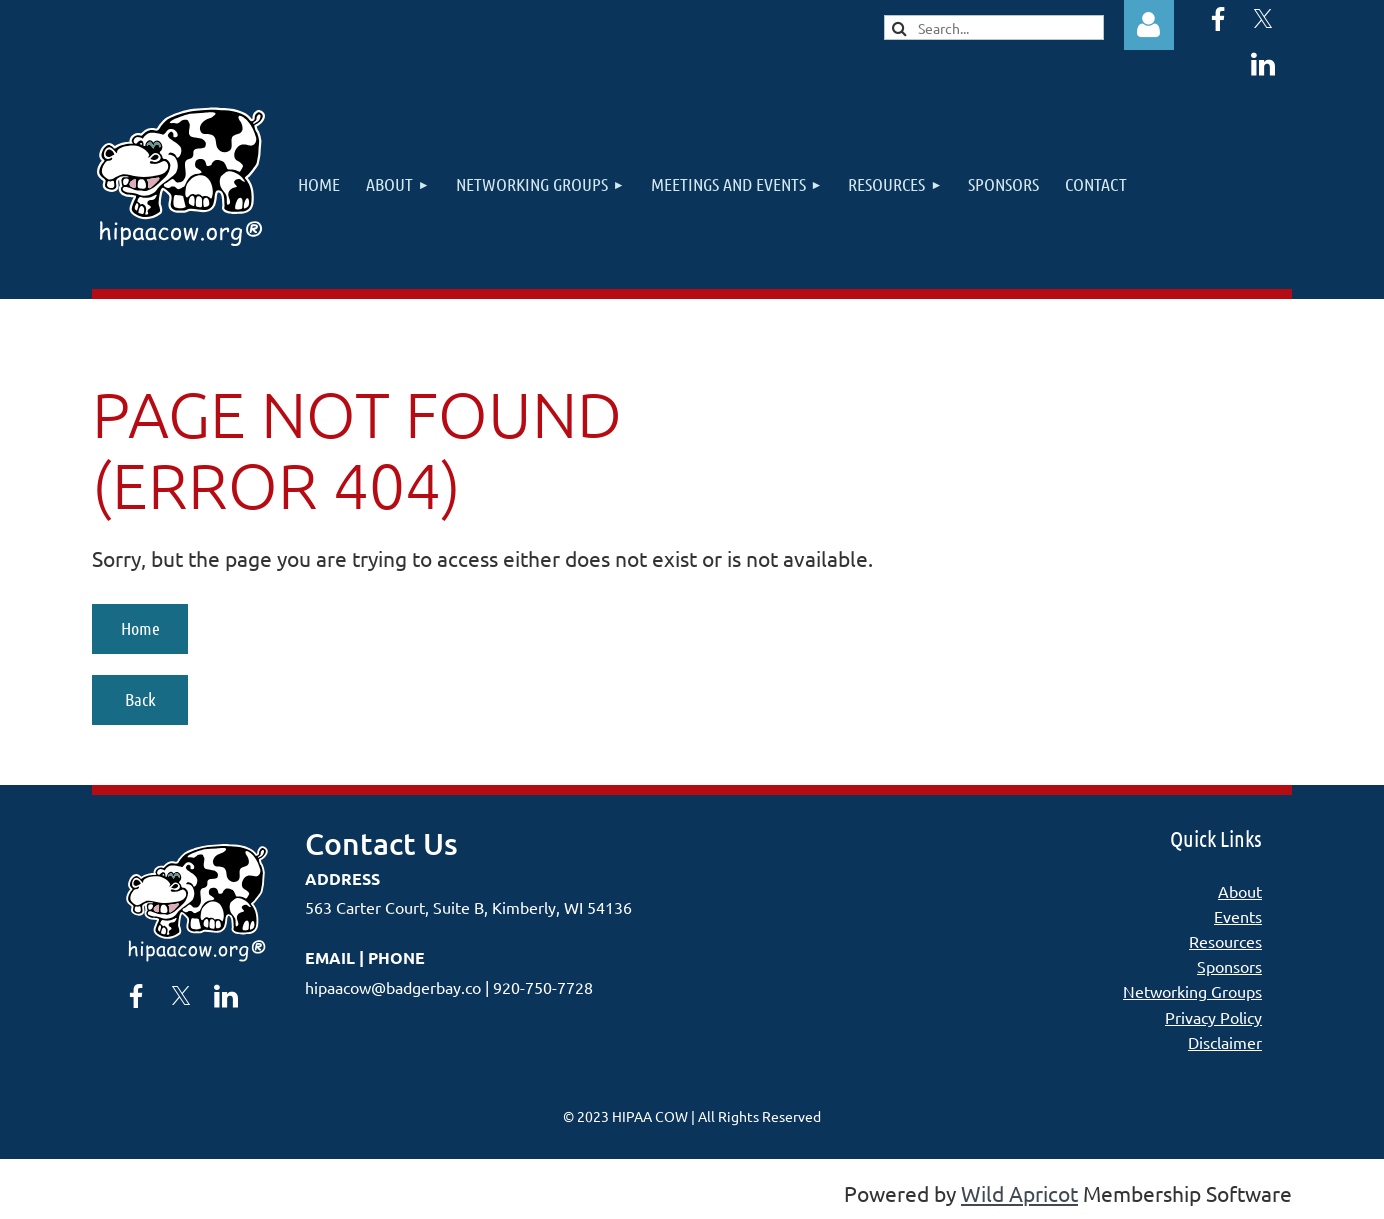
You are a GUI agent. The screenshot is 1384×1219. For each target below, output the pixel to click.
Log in (1149, 25)
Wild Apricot (1019, 1193)
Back (140, 699)
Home (140, 628)
